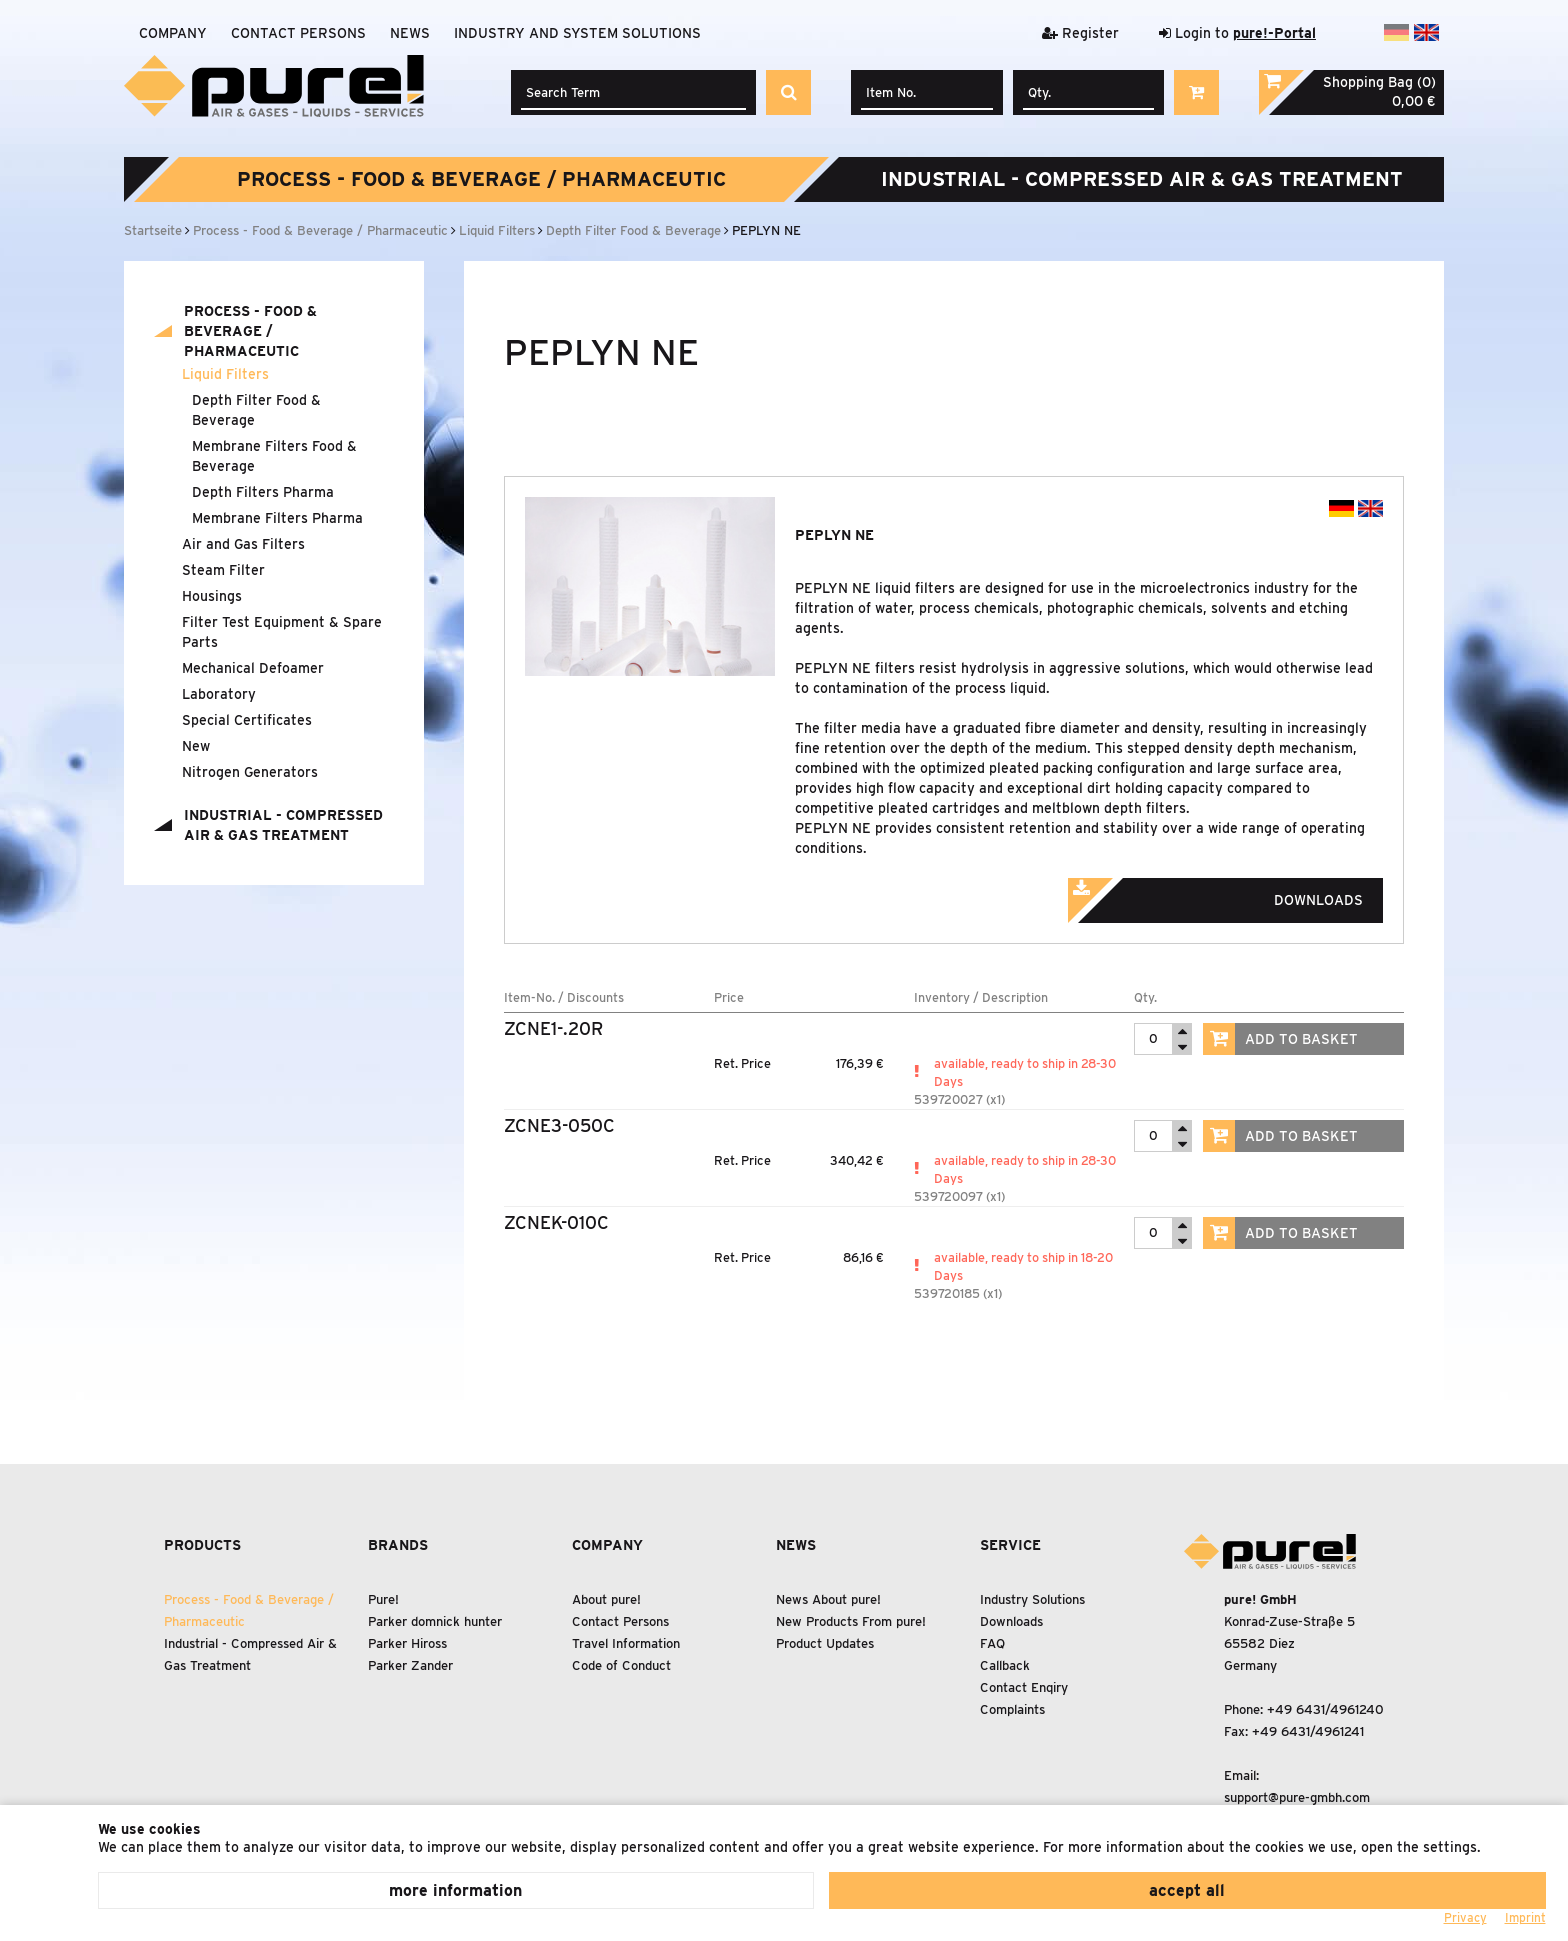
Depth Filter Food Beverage (256, 410)
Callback (1005, 1665)
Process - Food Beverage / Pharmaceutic (481, 179)
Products (202, 1545)
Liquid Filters (225, 374)
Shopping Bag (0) (1379, 82)
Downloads (1243, 894)
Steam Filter (223, 570)
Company (173, 33)
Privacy (1465, 1917)
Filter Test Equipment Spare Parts (282, 632)
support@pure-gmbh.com (1297, 1797)
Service (1010, 1545)
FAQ (992, 1643)
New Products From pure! (851, 1621)
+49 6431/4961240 (1325, 1709)
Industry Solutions (1032, 1599)
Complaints (1012, 1709)
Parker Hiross (407, 1643)
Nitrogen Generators (250, 772)
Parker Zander (410, 1665)
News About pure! (828, 1599)
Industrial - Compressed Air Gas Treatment (1142, 179)
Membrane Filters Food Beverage (274, 456)
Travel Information (626, 1643)
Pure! (383, 1599)
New (196, 746)
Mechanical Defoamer (253, 668)
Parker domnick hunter (435, 1621)
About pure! (606, 1599)
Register (1080, 33)
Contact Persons (298, 33)
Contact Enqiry (1024, 1687)
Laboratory (219, 694)
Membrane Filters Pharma (277, 518)
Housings (212, 596)
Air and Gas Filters (243, 544)
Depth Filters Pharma (263, 492)
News (410, 33)
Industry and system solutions (577, 33)
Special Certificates (247, 720)
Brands (398, 1545)
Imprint (1525, 1917)
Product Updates (825, 1643)
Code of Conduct (621, 1665)
